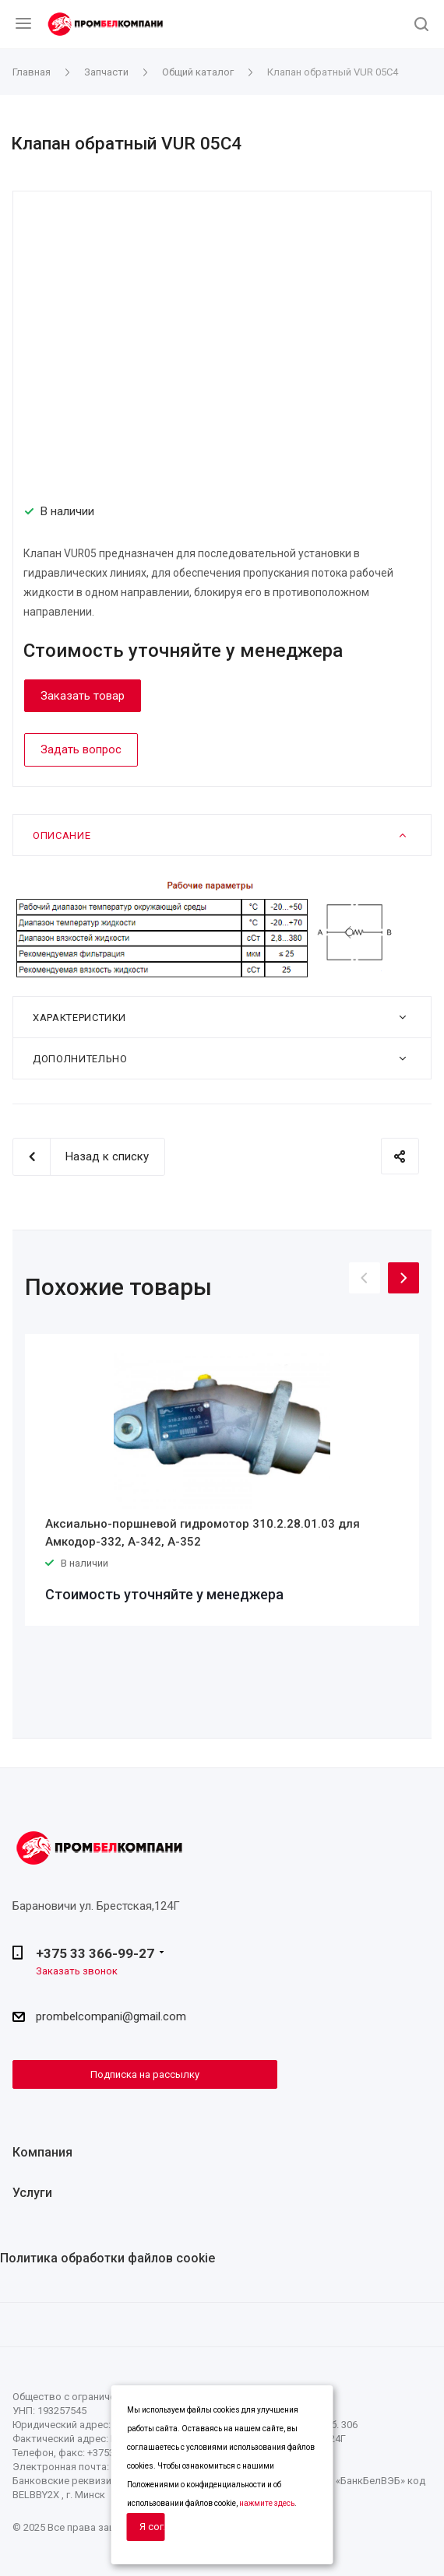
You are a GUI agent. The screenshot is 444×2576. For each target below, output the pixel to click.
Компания (42, 2152)
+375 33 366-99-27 (95, 1953)
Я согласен (152, 2526)
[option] (222, 1480)
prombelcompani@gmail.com (111, 2017)
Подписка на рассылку (144, 2074)
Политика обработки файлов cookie (107, 2258)
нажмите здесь (266, 2503)
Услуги (32, 2192)
